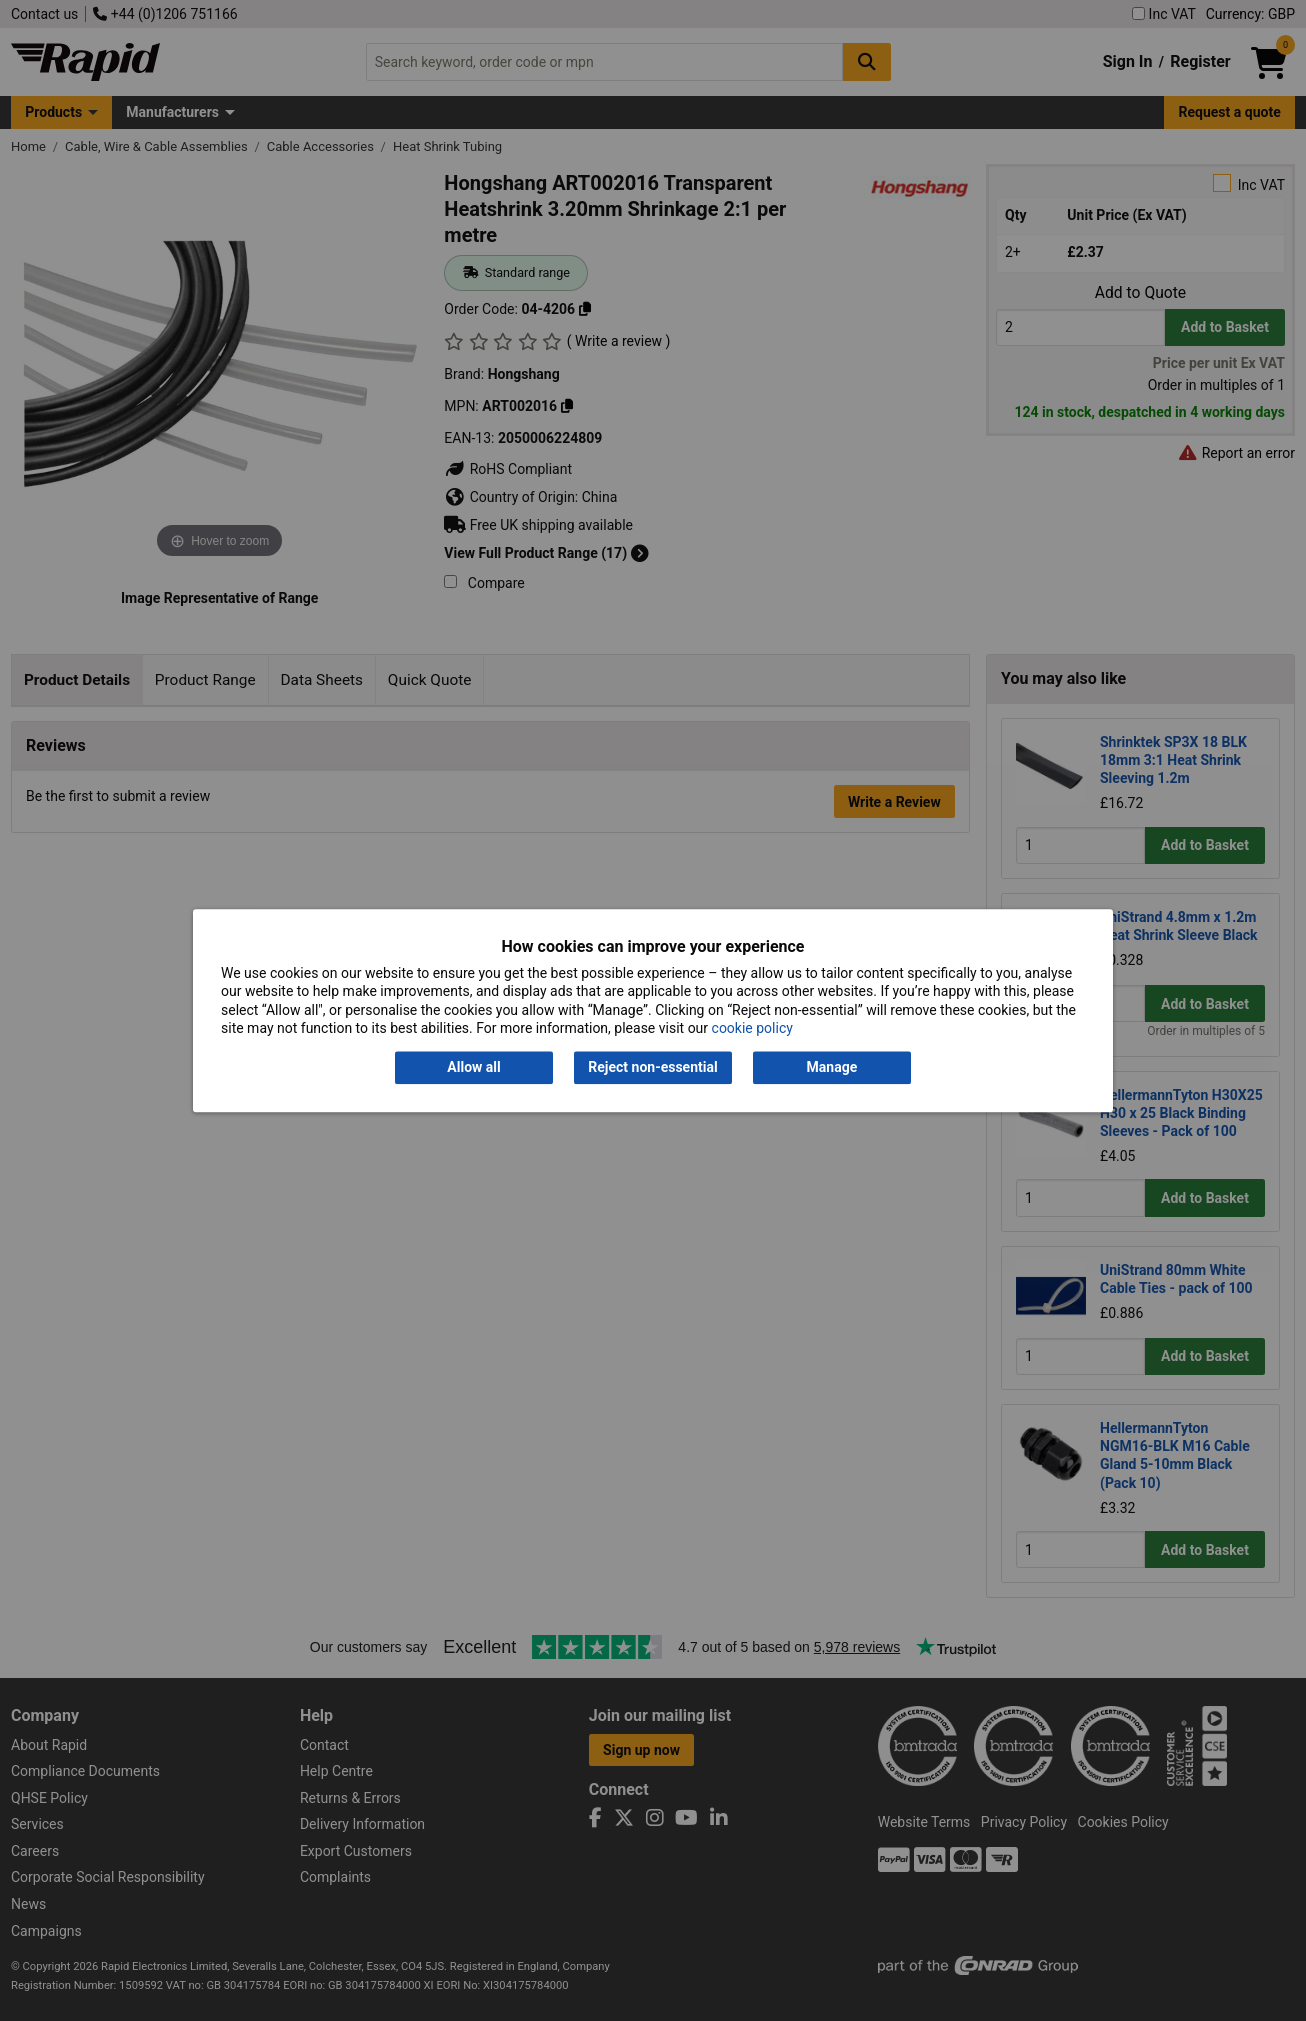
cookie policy (752, 1028)
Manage (832, 1068)
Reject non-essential (652, 1068)
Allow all (473, 1068)
